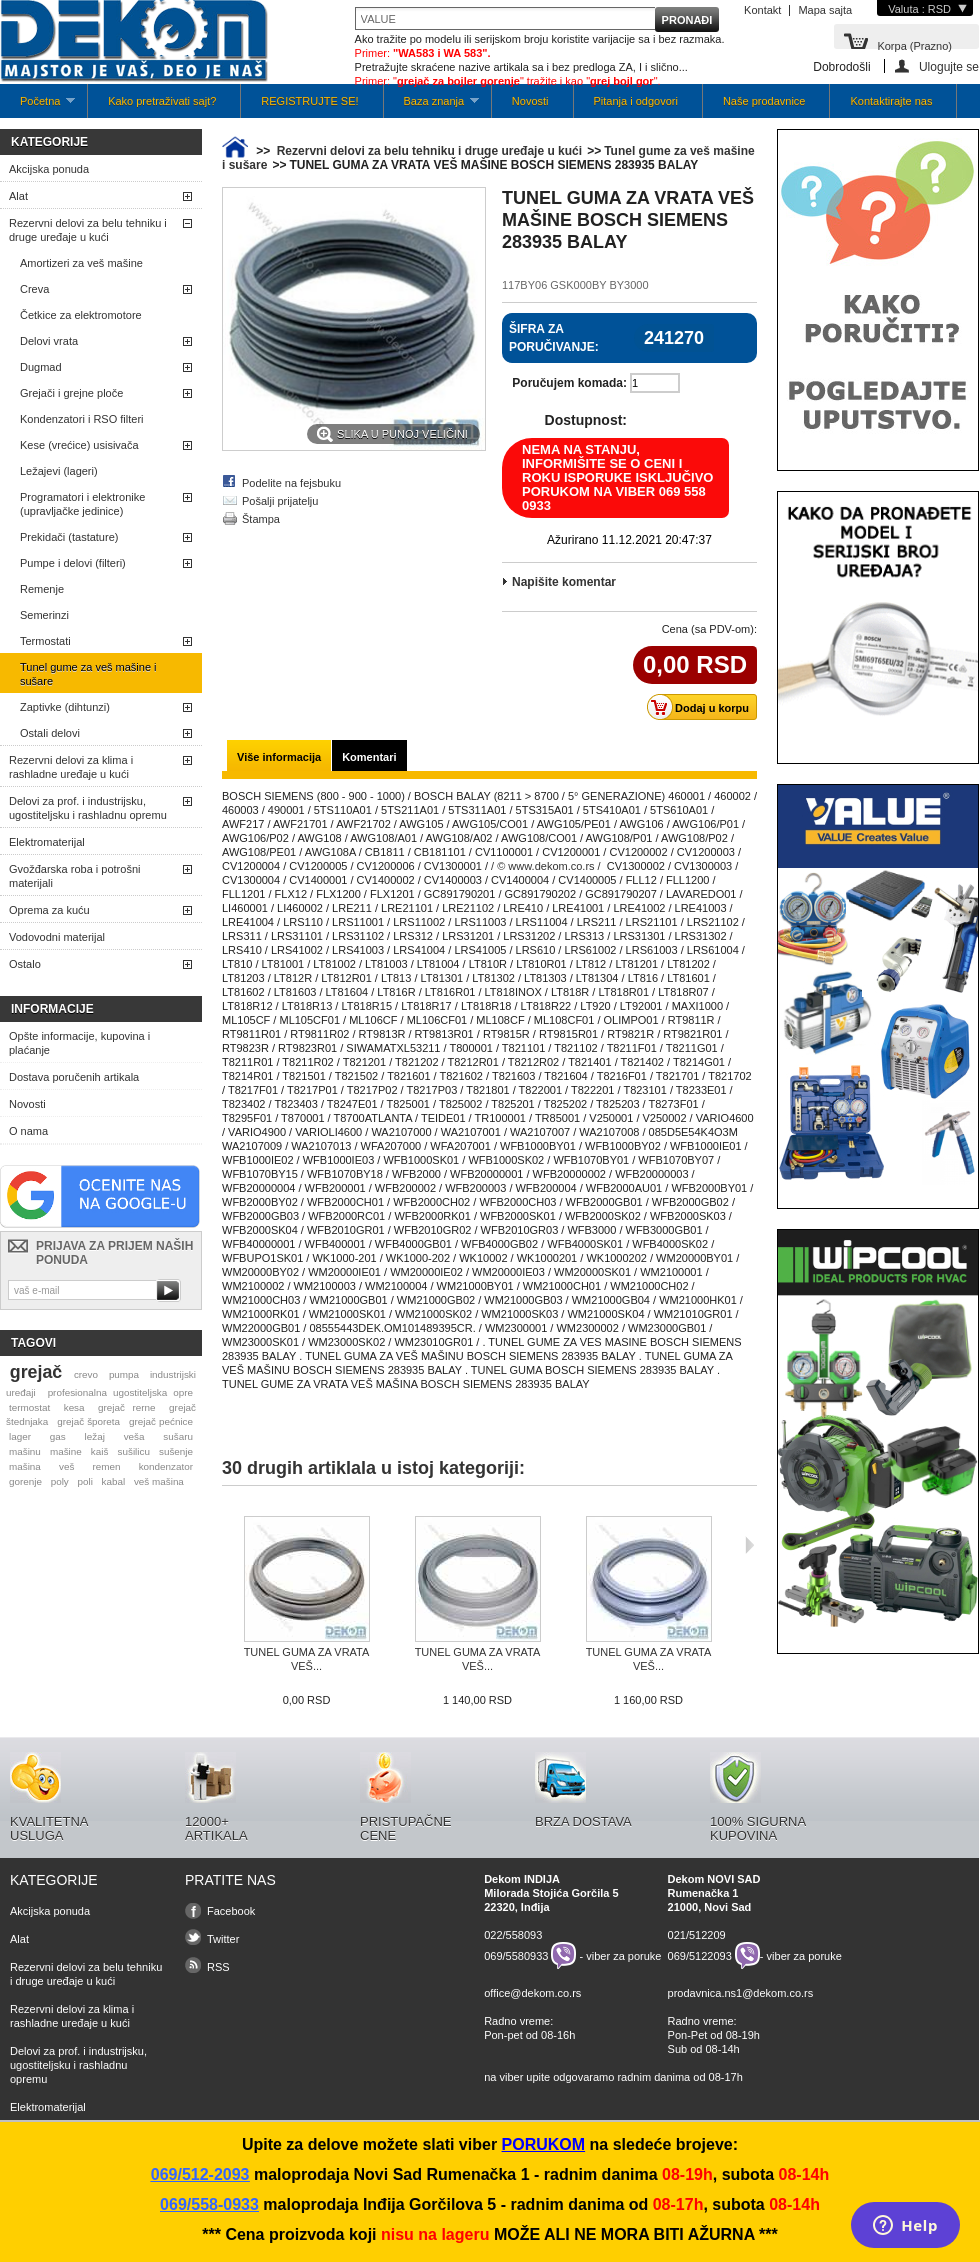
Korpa (914, 44)
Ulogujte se (949, 66)
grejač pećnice (161, 1421)
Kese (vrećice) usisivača (79, 445)
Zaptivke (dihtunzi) (65, 707)
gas (58, 1436)
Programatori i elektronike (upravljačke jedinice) (82, 504)
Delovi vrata (49, 341)
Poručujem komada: (569, 383)
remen (107, 1466)
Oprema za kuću (49, 910)
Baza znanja (431, 106)
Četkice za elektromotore (81, 315)
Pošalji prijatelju (280, 501)
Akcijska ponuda (49, 169)
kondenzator (166, 1466)
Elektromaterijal (47, 842)
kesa (74, 1407)
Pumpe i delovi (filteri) (73, 563)
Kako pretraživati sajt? (162, 101)
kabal (114, 1481)
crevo (86, 1374)
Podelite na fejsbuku (291, 483)
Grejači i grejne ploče (71, 393)
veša (134, 1436)
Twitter (223, 1939)
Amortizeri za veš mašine (81, 263)
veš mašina (159, 1481)
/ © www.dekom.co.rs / (546, 866)
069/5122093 (700, 1956)
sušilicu (134, 1451)
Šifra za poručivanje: (554, 338)
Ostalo (25, 964)
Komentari (369, 757)
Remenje (42, 589)
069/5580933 (516, 1956)
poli (85, 1481)
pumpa (124, 1374)
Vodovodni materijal (57, 937)
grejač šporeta (88, 1421)
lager (20, 1436)
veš (66, 1466)
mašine (66, 1451)
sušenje (176, 1451)
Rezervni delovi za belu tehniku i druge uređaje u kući (88, 230)
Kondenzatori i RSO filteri (82, 419)
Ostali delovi (50, 733)
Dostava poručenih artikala (74, 1077)
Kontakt (762, 10)
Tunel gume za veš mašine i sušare (88, 674)
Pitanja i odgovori (636, 101)
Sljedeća (749, 1545)
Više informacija (279, 757)
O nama (28, 1131)
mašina (25, 1466)
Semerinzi (44, 615)
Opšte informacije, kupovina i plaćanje (79, 1043)
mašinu (25, 1451)
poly (60, 1481)
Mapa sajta (825, 10)
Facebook (231, 1911)
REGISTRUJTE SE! (309, 101)
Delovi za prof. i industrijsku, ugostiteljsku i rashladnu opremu (88, 808)
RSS (218, 1967)
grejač (36, 1372)
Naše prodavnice (764, 101)
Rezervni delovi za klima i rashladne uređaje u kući (71, 767)
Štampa (261, 519)
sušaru (178, 1436)
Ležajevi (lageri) (59, 471)
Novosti (530, 101)
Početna (37, 106)
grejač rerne (127, 1407)
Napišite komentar (564, 582)
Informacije (52, 1009)
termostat (29, 1407)
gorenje (25, 1481)
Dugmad (41, 367)
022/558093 (513, 1935)
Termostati (45, 641)
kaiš (100, 1451)
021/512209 (697, 1935)
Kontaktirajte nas (891, 101)
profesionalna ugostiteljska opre (120, 1392)
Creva (34, 289)
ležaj (95, 1436)
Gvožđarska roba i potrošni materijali (74, 876)
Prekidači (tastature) (69, 537)
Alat (18, 196)
